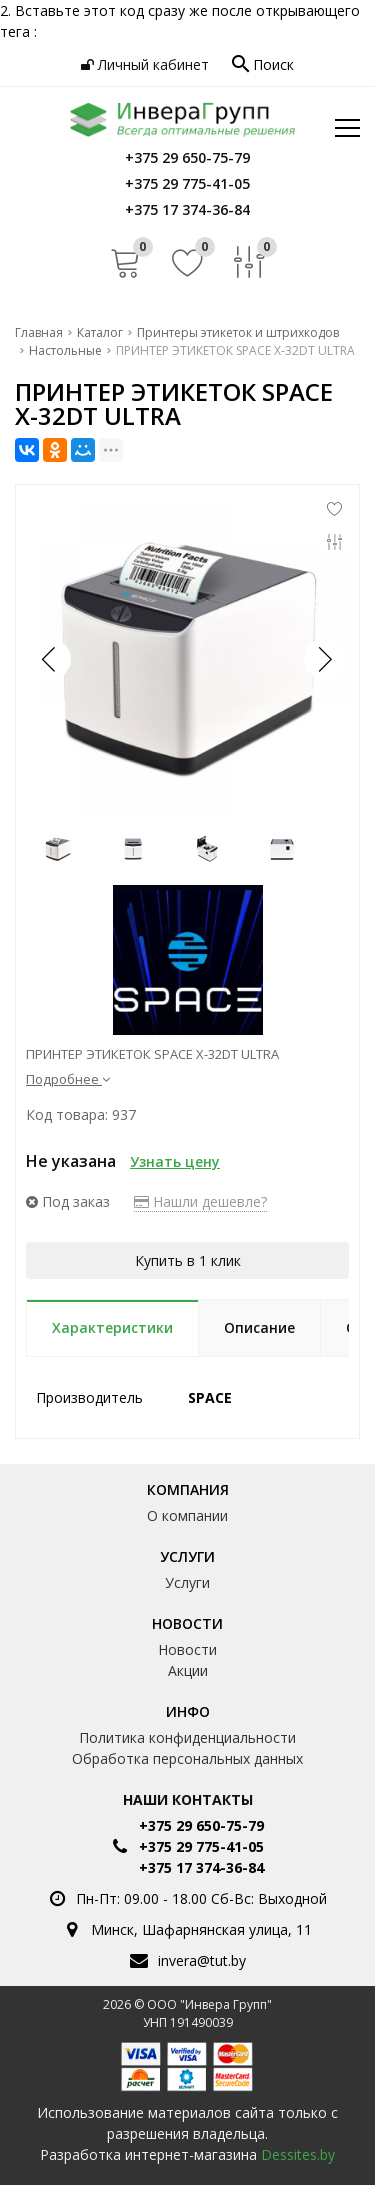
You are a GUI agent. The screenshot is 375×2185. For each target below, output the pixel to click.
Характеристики (112, 1327)
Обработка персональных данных (187, 1758)
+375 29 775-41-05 (201, 1846)
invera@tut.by (202, 1960)
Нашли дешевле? (200, 1201)
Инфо (188, 1711)
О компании (187, 1515)
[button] (324, 659)
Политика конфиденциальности (187, 1737)
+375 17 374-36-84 (201, 1867)
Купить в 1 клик (188, 1260)
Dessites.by (298, 2154)
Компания (188, 1489)
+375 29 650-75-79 (201, 1825)
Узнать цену (175, 1161)
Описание (259, 1327)
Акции (188, 1670)
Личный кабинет (145, 64)
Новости (187, 1623)
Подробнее (68, 1079)
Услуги (187, 1556)
